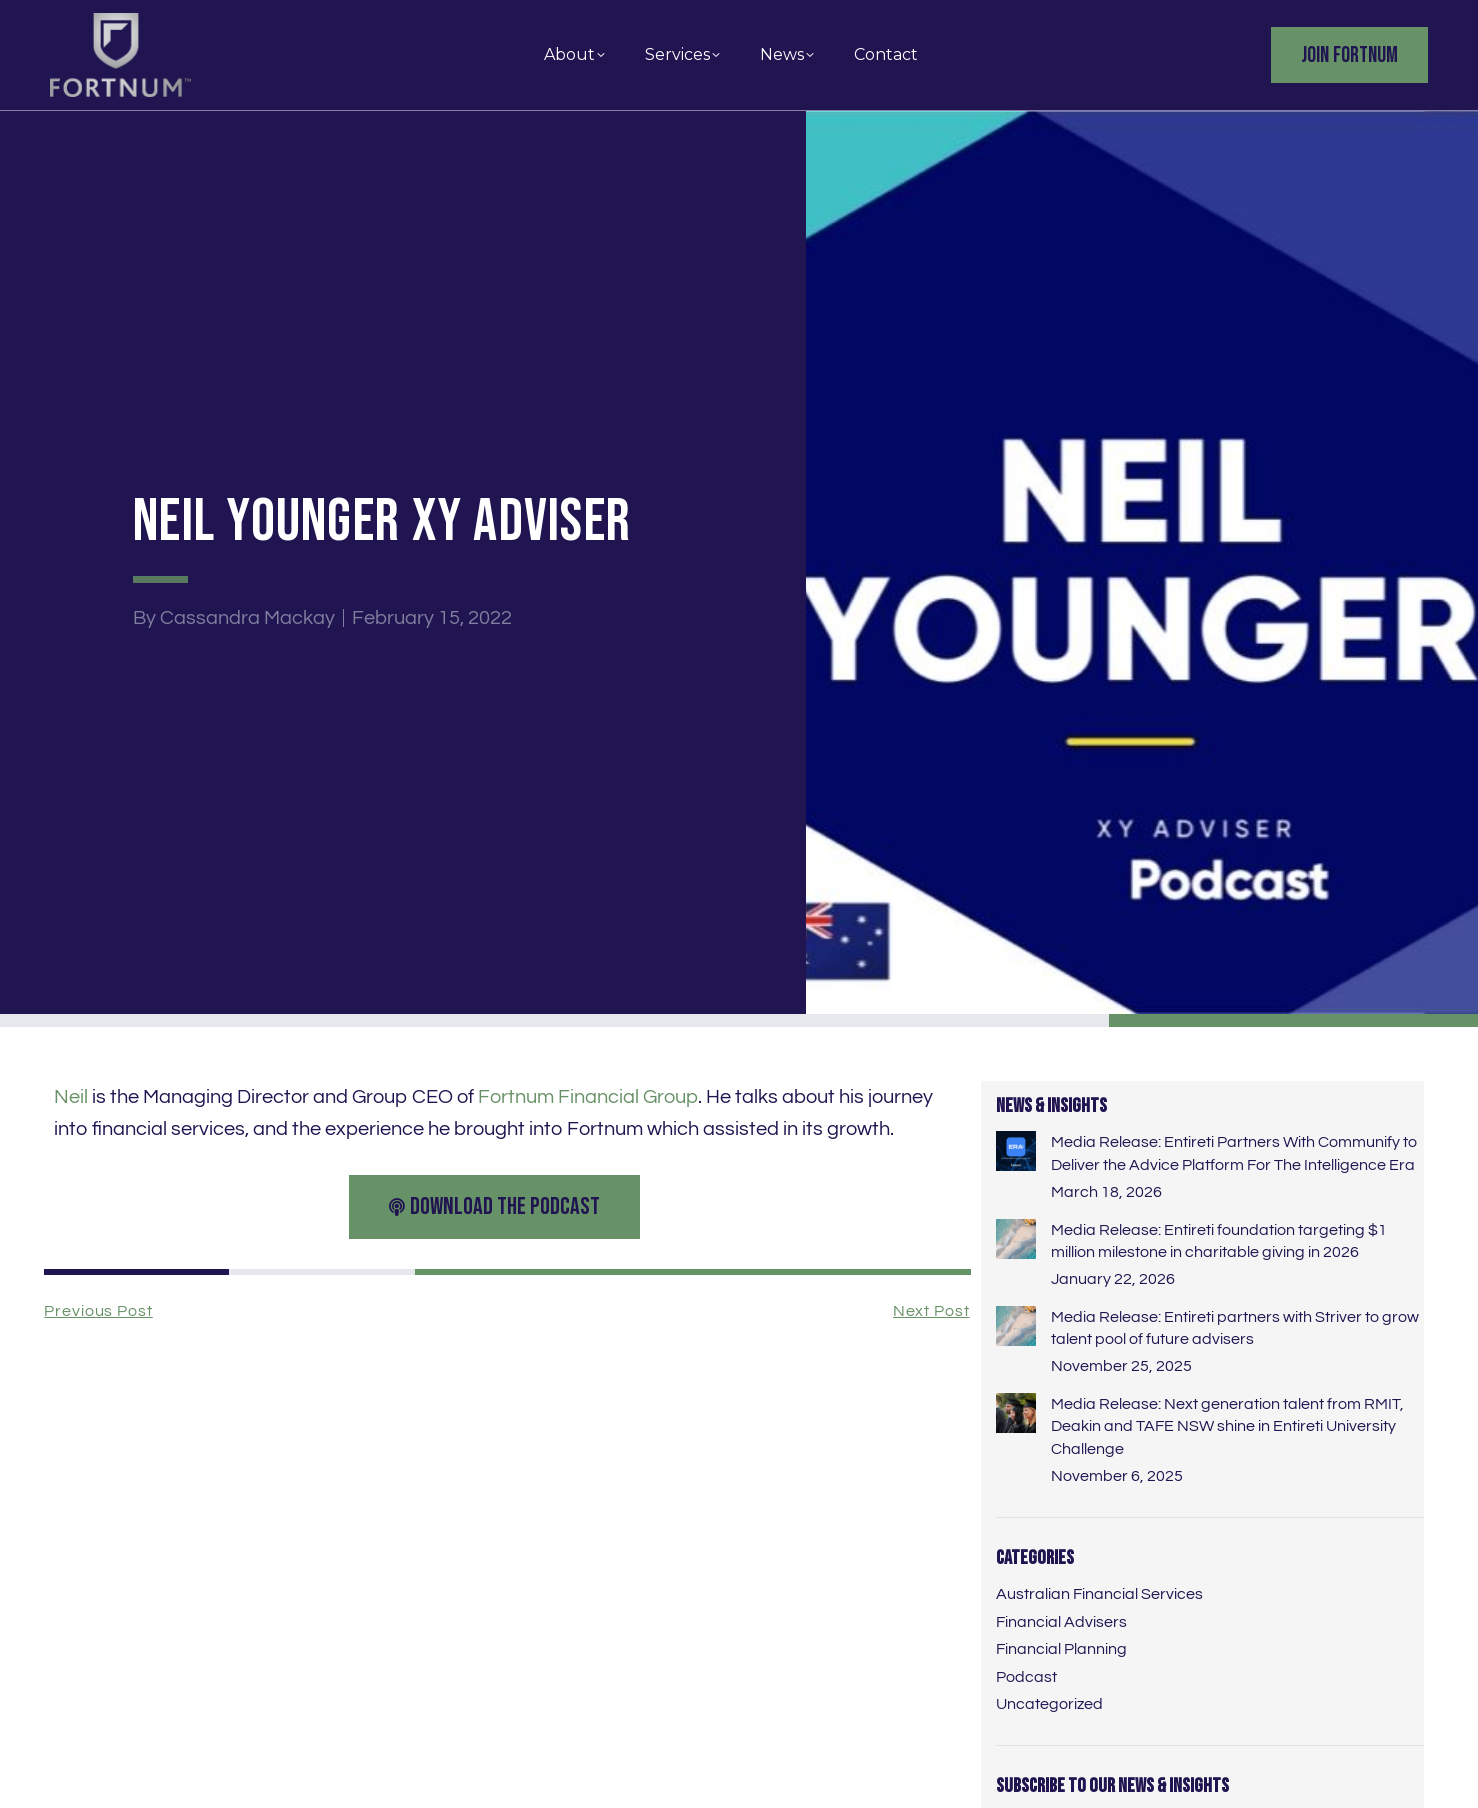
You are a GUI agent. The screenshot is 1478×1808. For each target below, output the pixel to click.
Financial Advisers (1061, 1622)
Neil (71, 1097)
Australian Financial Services (1099, 1594)
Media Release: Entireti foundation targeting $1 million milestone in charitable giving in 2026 (1219, 1241)
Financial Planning (1061, 1649)
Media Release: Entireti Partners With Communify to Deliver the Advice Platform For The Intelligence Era (1234, 1153)
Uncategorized (1049, 1704)
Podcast (1026, 1677)
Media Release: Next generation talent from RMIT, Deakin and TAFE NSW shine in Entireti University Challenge (1227, 1426)
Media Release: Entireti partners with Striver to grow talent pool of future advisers (1235, 1328)
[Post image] (1016, 1151)
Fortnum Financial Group (588, 1097)
